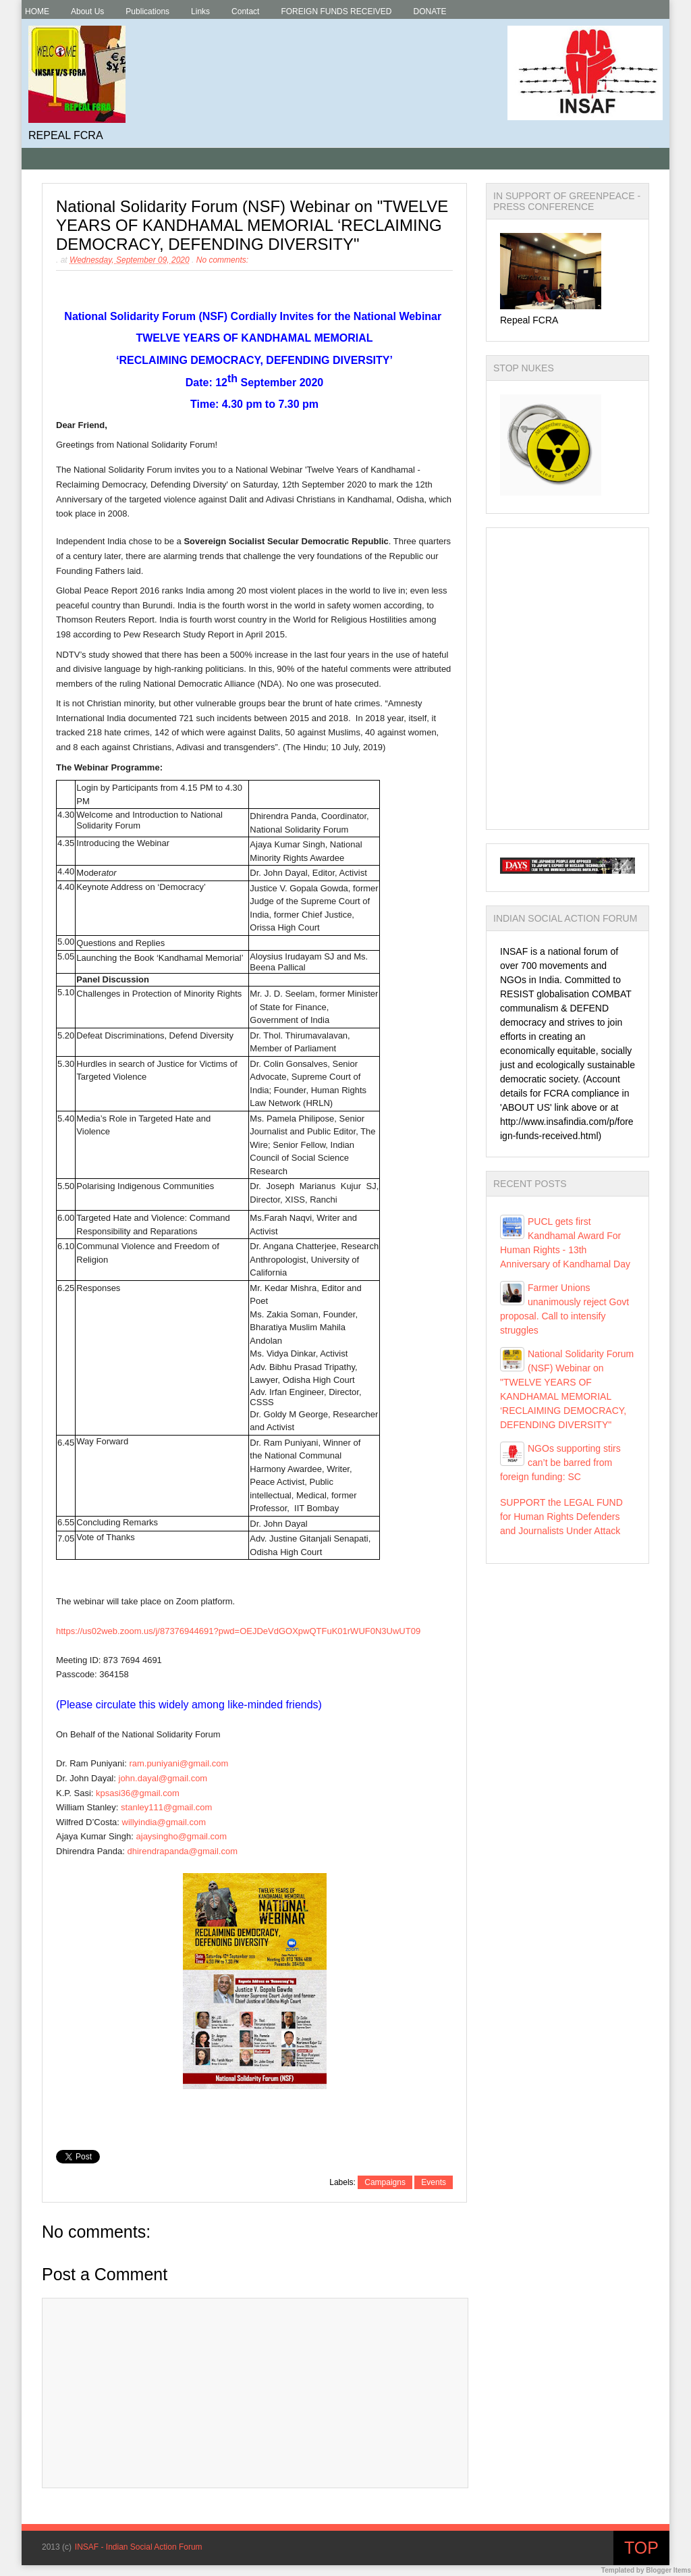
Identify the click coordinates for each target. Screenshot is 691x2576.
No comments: (222, 260)
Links (200, 11)
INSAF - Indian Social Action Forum (138, 2547)
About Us (87, 11)
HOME (37, 11)
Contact (245, 11)
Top (641, 2547)
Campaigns (385, 2182)
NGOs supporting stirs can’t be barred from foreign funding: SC (560, 1462)
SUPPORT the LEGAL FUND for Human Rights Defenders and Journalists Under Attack (561, 1516)
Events (433, 2182)
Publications (147, 11)
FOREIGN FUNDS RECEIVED (336, 11)
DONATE (429, 11)
